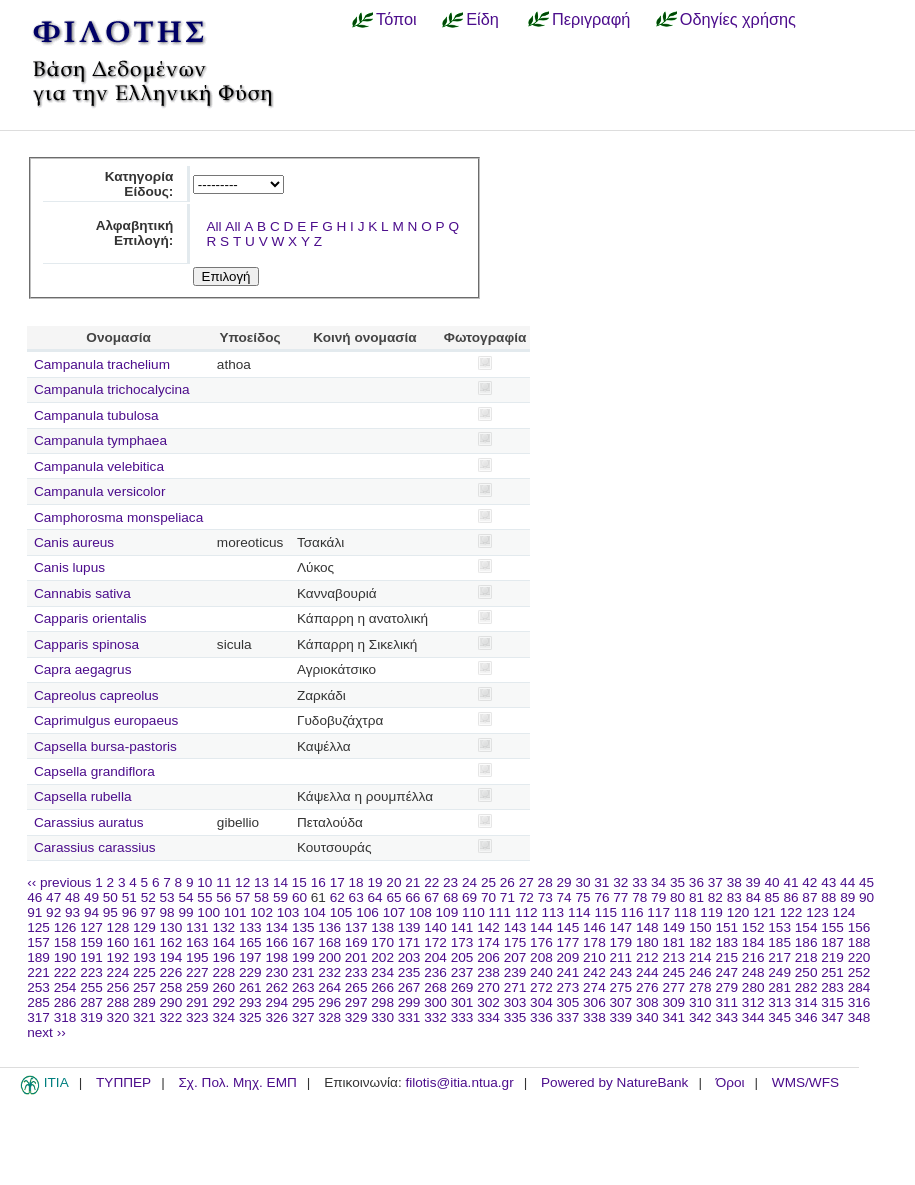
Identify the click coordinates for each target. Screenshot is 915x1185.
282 (806, 987)
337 (568, 1017)
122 (791, 912)
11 (223, 882)
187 (832, 942)
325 (250, 1017)
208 (541, 957)
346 (806, 1017)
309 (673, 1002)
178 (594, 942)
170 (382, 942)
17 (337, 882)
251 (832, 972)
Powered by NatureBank (614, 1082)
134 (276, 927)
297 (356, 1002)
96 (129, 912)
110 (473, 912)
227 (197, 972)
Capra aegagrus (83, 669)
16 (318, 882)
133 (250, 927)
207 (515, 957)
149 (673, 927)
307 (621, 1002)
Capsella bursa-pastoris (105, 746)
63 (356, 897)
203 (409, 957)
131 (197, 927)
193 (144, 957)
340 (647, 1017)
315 (832, 1002)
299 (409, 1002)
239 (515, 972)
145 (568, 927)
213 (673, 957)
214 (700, 957)
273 (568, 987)
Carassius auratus (89, 822)
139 (409, 927)
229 (250, 972)
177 (568, 942)
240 (541, 972)
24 (469, 882)
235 (409, 972)
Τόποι (396, 19)
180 (647, 942)
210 (594, 957)
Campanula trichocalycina (112, 389)
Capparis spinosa (86, 644)
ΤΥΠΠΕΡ (123, 1082)
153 (779, 927)
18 (356, 882)
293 (250, 1002)
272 (541, 987)
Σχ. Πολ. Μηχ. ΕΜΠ (237, 1082)
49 (91, 897)
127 (91, 927)
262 (276, 987)
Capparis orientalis (90, 618)
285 (38, 1002)
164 (223, 942)
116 (632, 912)
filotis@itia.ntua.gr (459, 1082)
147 (621, 927)
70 (488, 897)
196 (223, 957)
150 (700, 927)
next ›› (46, 1032)
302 (488, 1002)
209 (568, 957)
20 (393, 882)
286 (65, 1002)
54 (185, 897)
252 (859, 972)
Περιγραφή (591, 19)
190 (65, 957)
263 (303, 987)
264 (329, 987)
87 (809, 897)
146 (594, 927)
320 (118, 1017)
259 (197, 987)
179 (621, 942)
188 (859, 942)
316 (859, 1002)
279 (726, 987)
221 (38, 972)
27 (526, 882)
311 (726, 1002)
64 (375, 897)
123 (817, 912)
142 (488, 927)
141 (462, 927)
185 (779, 942)
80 (677, 897)
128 (118, 927)
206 (488, 957)
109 (447, 912)
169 (356, 942)
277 (673, 987)
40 (771, 882)
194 (171, 957)
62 (337, 897)
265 (356, 987)
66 (412, 897)
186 (806, 942)
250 (806, 972)
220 (859, 957)
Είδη (482, 19)
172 (435, 942)
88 (828, 897)
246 (700, 972)
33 (639, 882)
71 (507, 897)
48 (72, 897)
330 (382, 1017)
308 (647, 1002)
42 (809, 882)
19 (374, 882)
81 (696, 897)
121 (764, 912)
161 (144, 942)
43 (828, 882)
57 (242, 897)
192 (118, 957)
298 (382, 1002)
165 (250, 942)
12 (242, 882)
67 (431, 897)
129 (144, 927)
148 (647, 927)
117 (658, 912)
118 (685, 912)
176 (541, 942)
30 (582, 882)
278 (700, 987)
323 (197, 1017)
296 (329, 1002)
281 (779, 987)
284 (859, 987)
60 (299, 897)
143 (515, 927)
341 (673, 1017)
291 (197, 1002)
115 (605, 912)
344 (753, 1017)
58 (261, 897)
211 (621, 957)
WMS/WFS (805, 1082)
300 (435, 1002)
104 (314, 912)
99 (185, 912)
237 (462, 972)
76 (601, 897)
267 (409, 987)
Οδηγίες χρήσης (738, 19)
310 (700, 1002)
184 (753, 942)
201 (356, 957)
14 (280, 882)
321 (144, 1017)
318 (65, 1017)
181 (673, 942)
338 (594, 1017)
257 (144, 987)
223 (91, 972)
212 (647, 957)
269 (462, 987)
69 (469, 897)
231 (303, 972)
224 (118, 972)
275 (621, 987)
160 (118, 942)
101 (235, 912)
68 (450, 897)
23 (450, 882)
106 (367, 912)
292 (223, 1002)
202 (382, 957)
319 (91, 1017)
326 (276, 1017)
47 (53, 897)
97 (148, 912)
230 (276, 972)
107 (394, 912)
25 (488, 882)
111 (500, 912)
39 (753, 882)
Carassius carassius (95, 847)
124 (844, 912)
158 (65, 942)
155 (832, 927)
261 (250, 987)
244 (647, 972)
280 (753, 987)
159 (91, 942)
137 (356, 927)
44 (847, 882)
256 (118, 987)
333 (462, 1017)
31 (601, 882)
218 (806, 957)
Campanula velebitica (99, 466)
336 (541, 1017)
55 (204, 897)
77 (620, 897)
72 (526, 897)
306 (594, 1002)
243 (621, 972)
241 (568, 972)
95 (110, 912)
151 (726, 927)
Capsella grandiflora (94, 771)
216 (753, 957)
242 (594, 972)
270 (488, 987)
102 (261, 912)
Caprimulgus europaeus (106, 720)
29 (564, 882)
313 (779, 1002)
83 (734, 897)
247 (726, 972)
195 (197, 957)
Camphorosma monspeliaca (118, 517)
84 (753, 897)
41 (790, 882)
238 (488, 972)
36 (696, 882)
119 (711, 912)
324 (223, 1017)
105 (341, 912)
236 (435, 972)
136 (329, 927)
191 (91, 957)
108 (420, 912)
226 (171, 972)
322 (171, 1017)
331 (409, 1017)
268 (435, 987)
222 (65, 972)
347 (832, 1017)
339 (621, 1017)
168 (329, 942)
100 (208, 912)
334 (488, 1017)
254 (65, 987)
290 (171, 1002)
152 (753, 927)
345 (779, 1017)
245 (673, 972)
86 (790, 897)
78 (639, 897)
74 (564, 897)
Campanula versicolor (99, 491)
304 (541, 1002)
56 (223, 897)
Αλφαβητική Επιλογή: (135, 233)
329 (356, 1017)
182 (700, 942)
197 (250, 957)
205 (462, 957)
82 (715, 897)
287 (91, 1002)
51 (129, 897)
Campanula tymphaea (100, 440)
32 (620, 882)
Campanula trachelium (102, 364)
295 (303, 1002)
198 (276, 957)
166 (276, 942)
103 (288, 912)
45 (866, 882)
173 (462, 942)
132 (223, 927)
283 (832, 987)
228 (223, 972)
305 (568, 1002)
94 (91, 912)
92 (53, 912)
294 (276, 1002)
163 (197, 942)
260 (223, 987)
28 (545, 882)
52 (148, 897)
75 (582, 897)
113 (552, 912)
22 (431, 882)
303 (515, 1002)
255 (91, 987)
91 (34, 912)
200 (329, 957)
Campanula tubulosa (96, 415)
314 (806, 1002)
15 (299, 882)
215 (726, 957)
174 (488, 942)
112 (526, 912)
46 (34, 897)
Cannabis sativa (82, 593)
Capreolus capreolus (96, 695)
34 (658, 882)
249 (779, 972)
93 (72, 912)
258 (171, 987)
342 (700, 1017)
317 (38, 1017)
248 (753, 972)
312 (753, 1002)
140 (435, 927)
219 (832, 957)
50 (110, 897)
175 (515, 942)
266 (382, 987)
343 (726, 1017)
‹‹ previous (59, 882)
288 (118, 1002)
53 (167, 897)
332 (435, 1017)
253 (38, 987)
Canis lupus (69, 567)
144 (541, 927)
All (213, 226)
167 (303, 942)
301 (462, 1002)
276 (647, 987)
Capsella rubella (82, 796)
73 (545, 897)
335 (515, 1017)
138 (382, 927)
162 (171, 942)
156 (859, 927)
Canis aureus (74, 542)
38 (734, 882)
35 (677, 882)
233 (356, 972)
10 (204, 882)
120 (738, 912)
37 (715, 882)
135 (303, 927)
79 (658, 897)
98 (167, 912)
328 (329, 1017)
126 (65, 927)
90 (866, 897)
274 (594, 987)
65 (393, 897)
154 (806, 927)
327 (303, 1017)
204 (435, 957)
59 (280, 897)
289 (144, 1002)
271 (515, 987)
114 (579, 912)
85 (772, 897)
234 (382, 972)
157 (38, 942)
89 (847, 897)
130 (171, 927)
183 (726, 942)
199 (303, 957)
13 (261, 882)
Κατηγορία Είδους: (139, 184)
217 (779, 957)
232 (329, 972)
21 (412, 882)
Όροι (730, 1082)
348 (859, 1017)
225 (144, 972)
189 (38, 957)
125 (38, 927)
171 (409, 942)
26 (507, 882)
